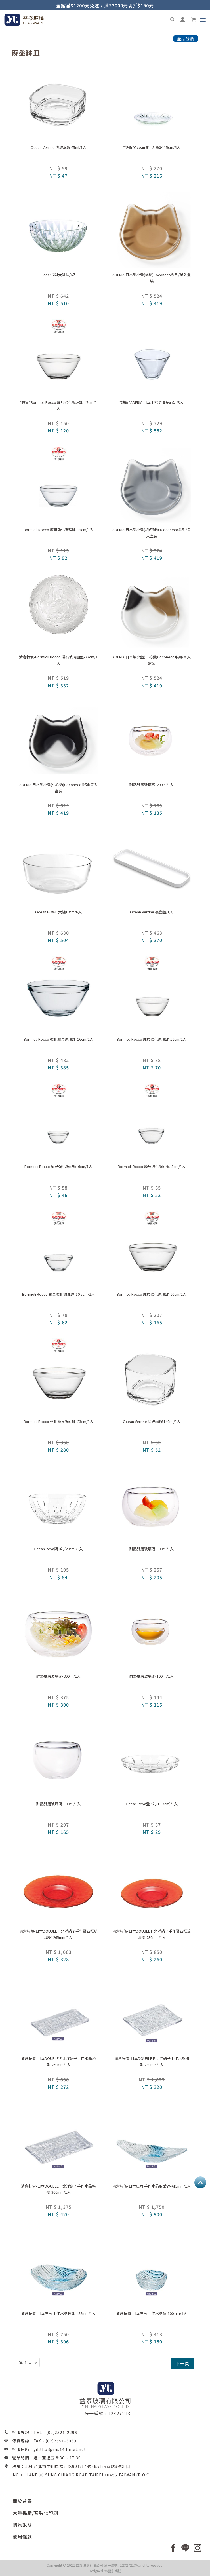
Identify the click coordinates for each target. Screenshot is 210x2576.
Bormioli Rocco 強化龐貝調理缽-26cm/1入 (58, 1039)
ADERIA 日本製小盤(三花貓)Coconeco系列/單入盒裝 (151, 660)
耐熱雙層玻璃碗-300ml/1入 (58, 1803)
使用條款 (22, 2536)
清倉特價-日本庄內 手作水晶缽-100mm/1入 (151, 2313)
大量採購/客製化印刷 (35, 2512)
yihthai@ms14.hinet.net (59, 2449)
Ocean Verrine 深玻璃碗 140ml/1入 (151, 1421)
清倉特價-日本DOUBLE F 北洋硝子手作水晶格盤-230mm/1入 (151, 2061)
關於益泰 (22, 2500)
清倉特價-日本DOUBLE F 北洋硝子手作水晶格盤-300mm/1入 (58, 2189)
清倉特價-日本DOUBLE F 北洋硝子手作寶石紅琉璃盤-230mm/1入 (151, 1934)
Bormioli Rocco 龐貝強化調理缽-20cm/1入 (151, 1294)
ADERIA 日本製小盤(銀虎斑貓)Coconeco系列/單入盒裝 (151, 533)
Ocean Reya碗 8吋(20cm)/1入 (58, 1548)
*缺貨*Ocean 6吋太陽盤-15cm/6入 (151, 147)
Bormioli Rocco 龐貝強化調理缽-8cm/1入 (152, 1166)
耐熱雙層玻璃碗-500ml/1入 (151, 1548)
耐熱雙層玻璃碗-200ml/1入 (151, 784)
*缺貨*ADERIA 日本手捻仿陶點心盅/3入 (151, 402)
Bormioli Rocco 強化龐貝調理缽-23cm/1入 (58, 1421)
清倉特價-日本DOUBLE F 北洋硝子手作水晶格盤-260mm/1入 (58, 2061)
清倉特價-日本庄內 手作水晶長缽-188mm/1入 (58, 2313)
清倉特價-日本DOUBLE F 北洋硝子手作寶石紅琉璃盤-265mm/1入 (58, 1934)
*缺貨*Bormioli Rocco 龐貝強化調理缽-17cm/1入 (58, 405)
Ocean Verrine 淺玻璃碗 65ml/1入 (58, 147)
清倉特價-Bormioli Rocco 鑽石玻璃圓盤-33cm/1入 (58, 660)
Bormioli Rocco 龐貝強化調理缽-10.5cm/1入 (58, 1294)
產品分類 (185, 38)
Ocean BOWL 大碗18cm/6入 (58, 912)
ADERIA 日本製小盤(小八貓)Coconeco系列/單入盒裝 (58, 787)
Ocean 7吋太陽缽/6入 (58, 274)
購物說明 (22, 2524)
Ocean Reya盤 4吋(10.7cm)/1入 (152, 1803)
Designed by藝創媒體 (105, 2570)
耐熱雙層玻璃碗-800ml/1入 (58, 1676)
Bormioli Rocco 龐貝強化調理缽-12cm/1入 (151, 1039)
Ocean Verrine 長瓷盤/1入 (151, 912)
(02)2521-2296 (61, 2432)
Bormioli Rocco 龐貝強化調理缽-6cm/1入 (58, 1166)
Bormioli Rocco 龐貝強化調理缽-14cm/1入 (58, 529)
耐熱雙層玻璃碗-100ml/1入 (151, 1676)
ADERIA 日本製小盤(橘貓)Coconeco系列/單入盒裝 (151, 278)
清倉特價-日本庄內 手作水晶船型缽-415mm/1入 (151, 2186)
